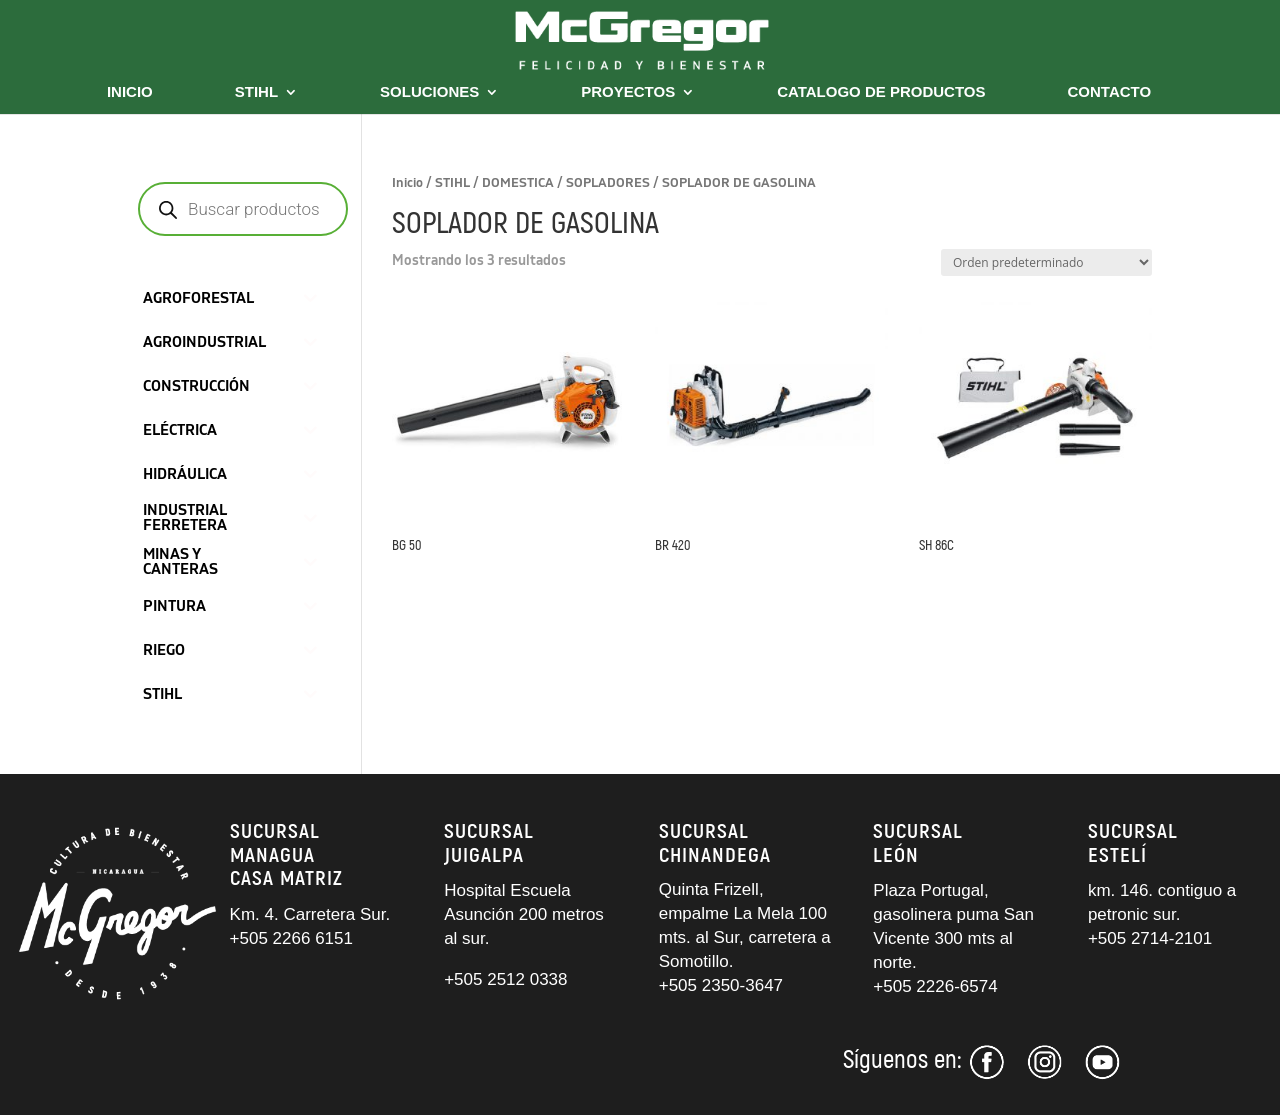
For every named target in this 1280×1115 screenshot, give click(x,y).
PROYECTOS (628, 92)
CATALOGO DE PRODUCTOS (881, 92)
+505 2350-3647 (721, 985)
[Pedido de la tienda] (1046, 262)
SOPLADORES (608, 183)
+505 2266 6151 (294, 938)
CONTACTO (1110, 92)
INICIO (130, 92)
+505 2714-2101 (1150, 938)
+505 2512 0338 (505, 979)
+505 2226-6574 (935, 986)
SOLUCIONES (429, 92)
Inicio (407, 183)
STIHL (256, 92)
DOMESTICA (518, 183)
